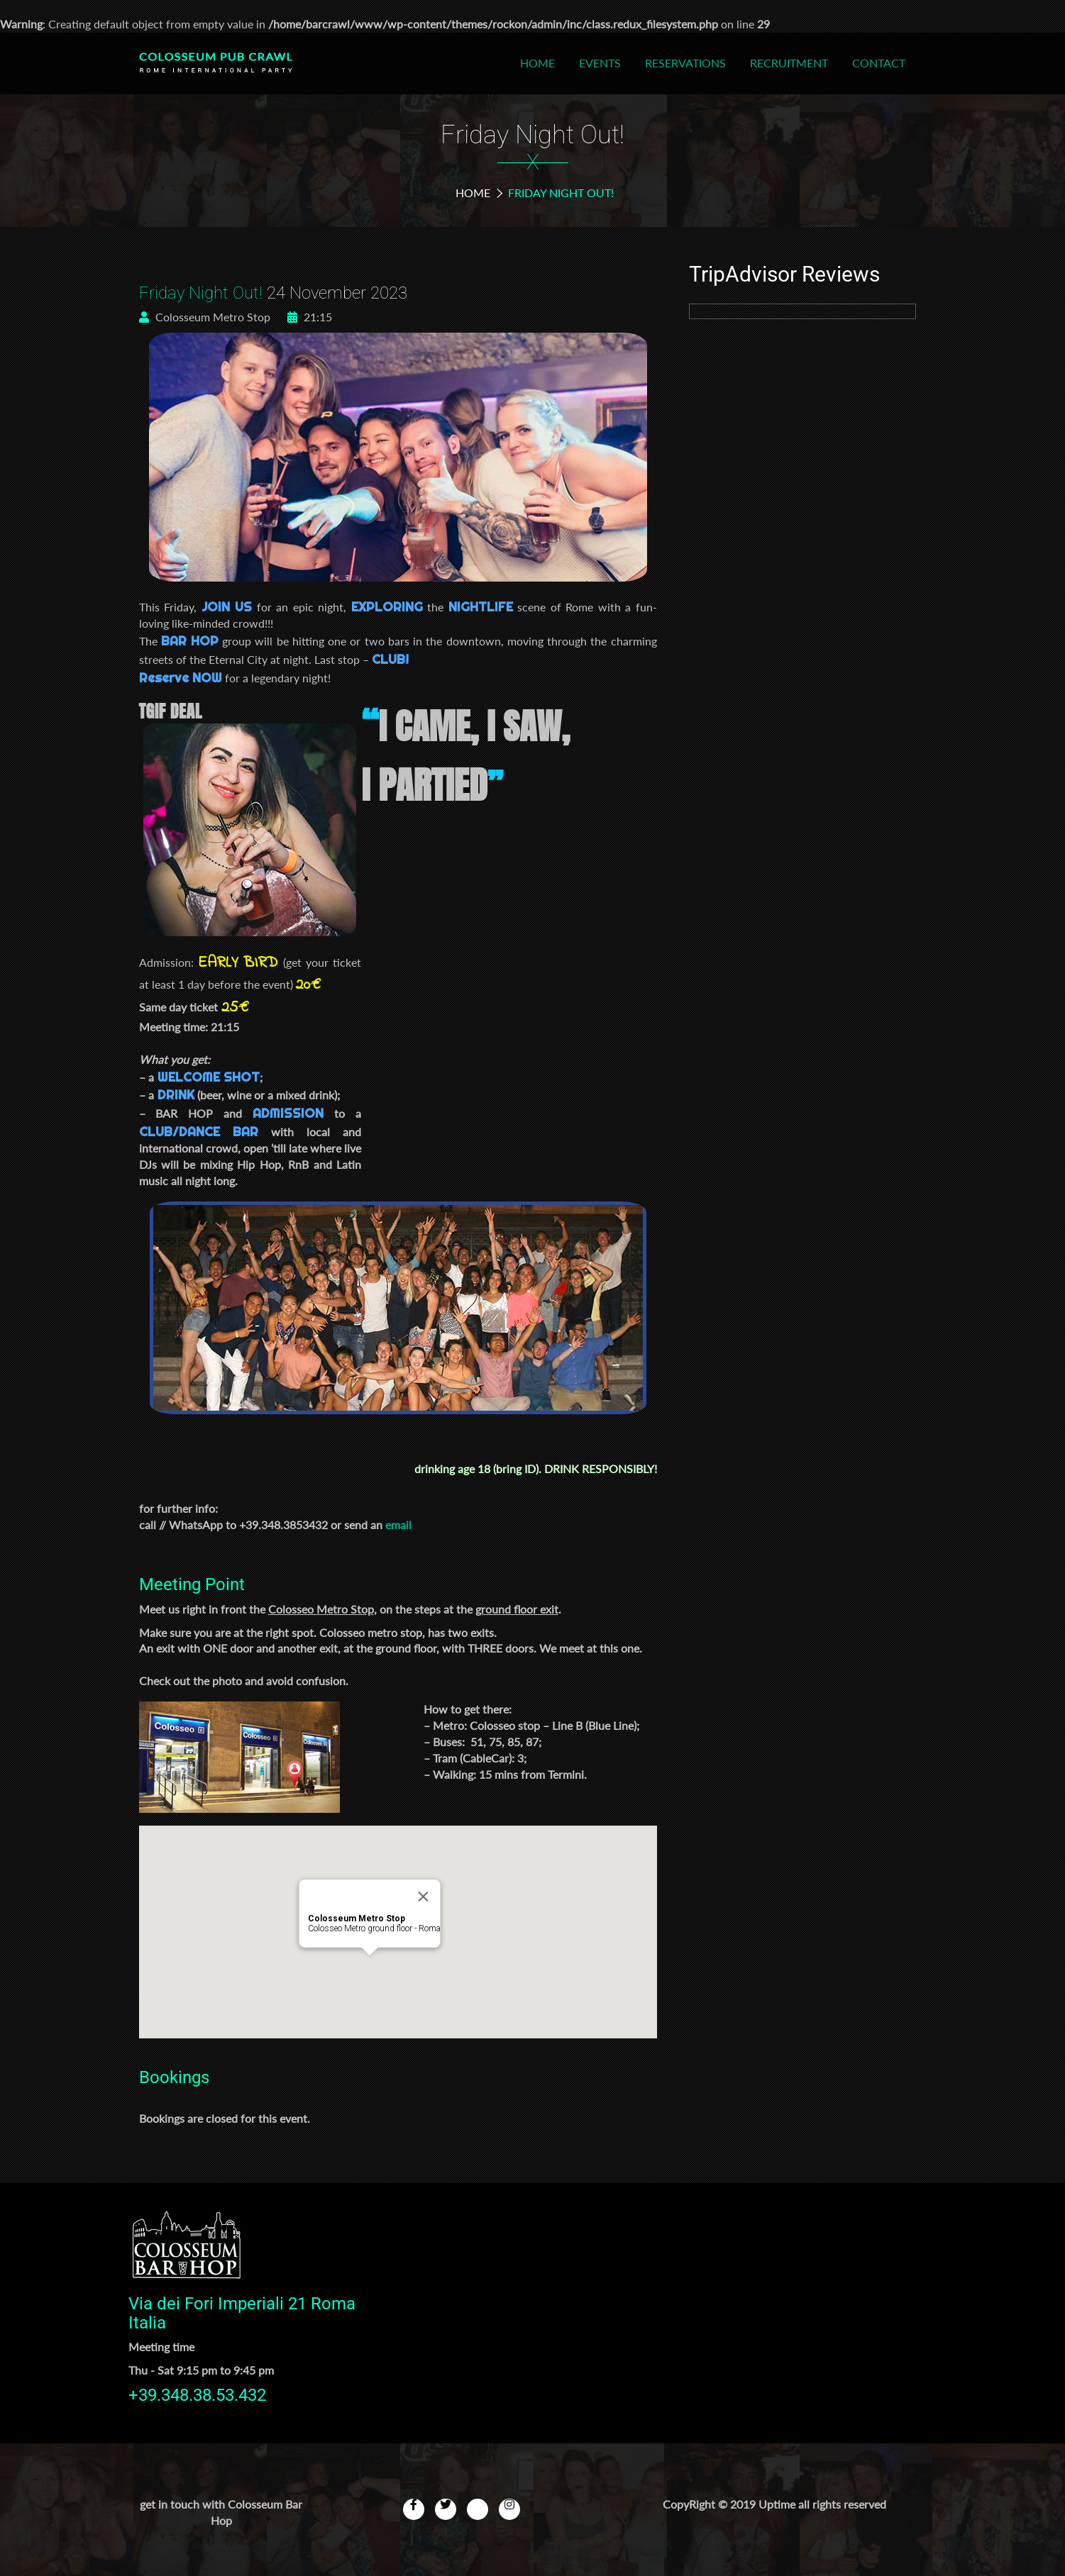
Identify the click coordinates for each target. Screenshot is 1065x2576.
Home (537, 63)
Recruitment (789, 63)
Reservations (685, 63)
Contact (878, 63)
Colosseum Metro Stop (204, 316)
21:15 (309, 316)
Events (600, 63)
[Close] (423, 1897)
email (398, 1524)
